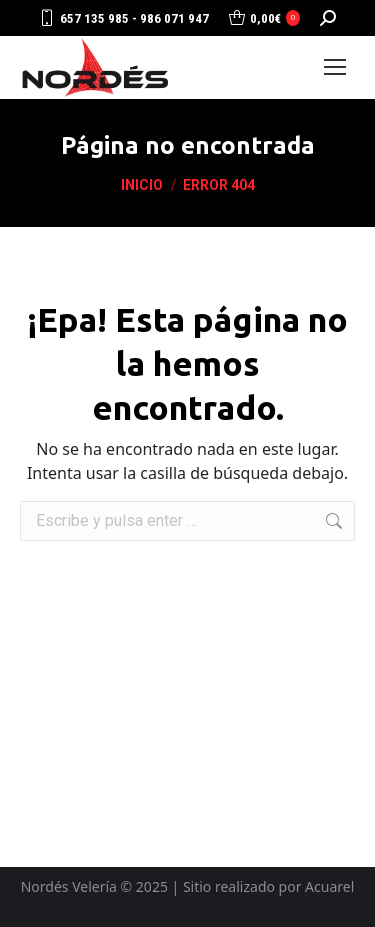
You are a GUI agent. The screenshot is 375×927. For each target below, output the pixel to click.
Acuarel (329, 886)
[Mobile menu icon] (335, 67)
